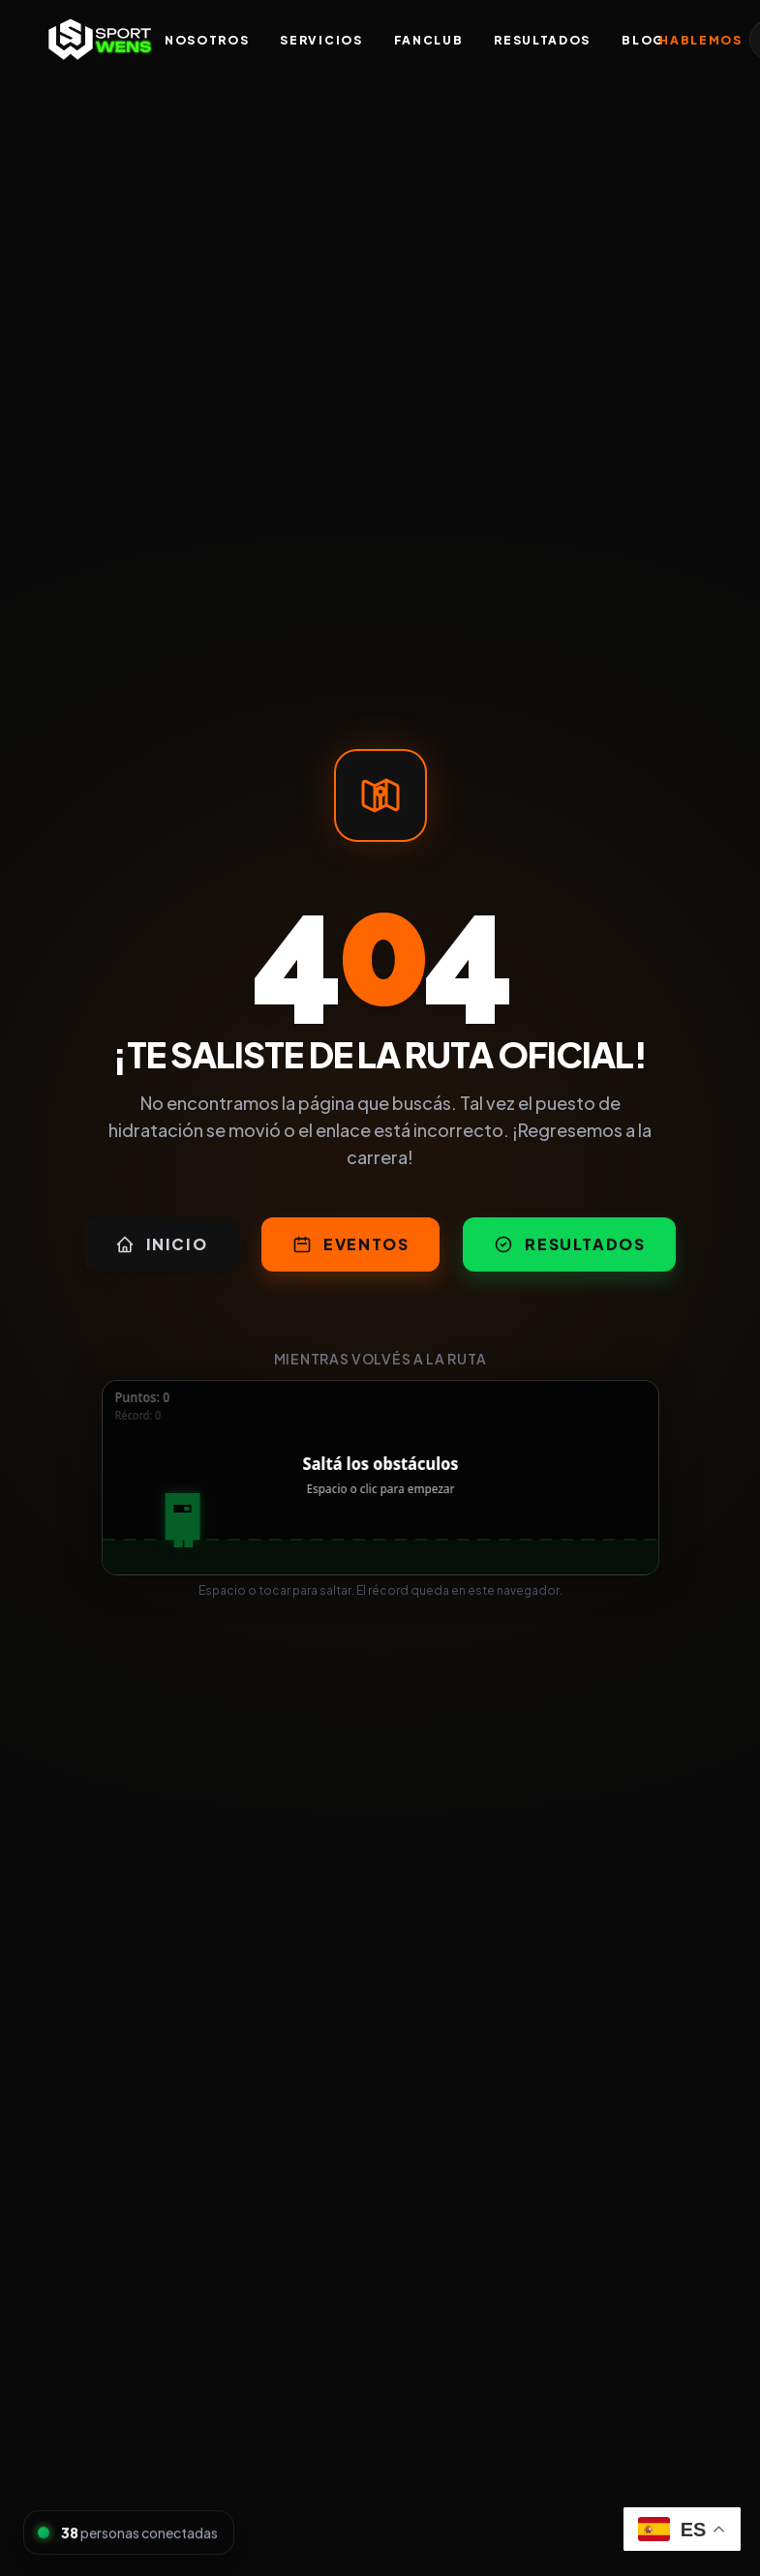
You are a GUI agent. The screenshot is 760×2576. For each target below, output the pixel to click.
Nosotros (207, 40)
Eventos (350, 1244)
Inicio (161, 1244)
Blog (643, 40)
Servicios (321, 40)
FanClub (429, 40)
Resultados (542, 40)
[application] (380, 1477)
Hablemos (700, 40)
